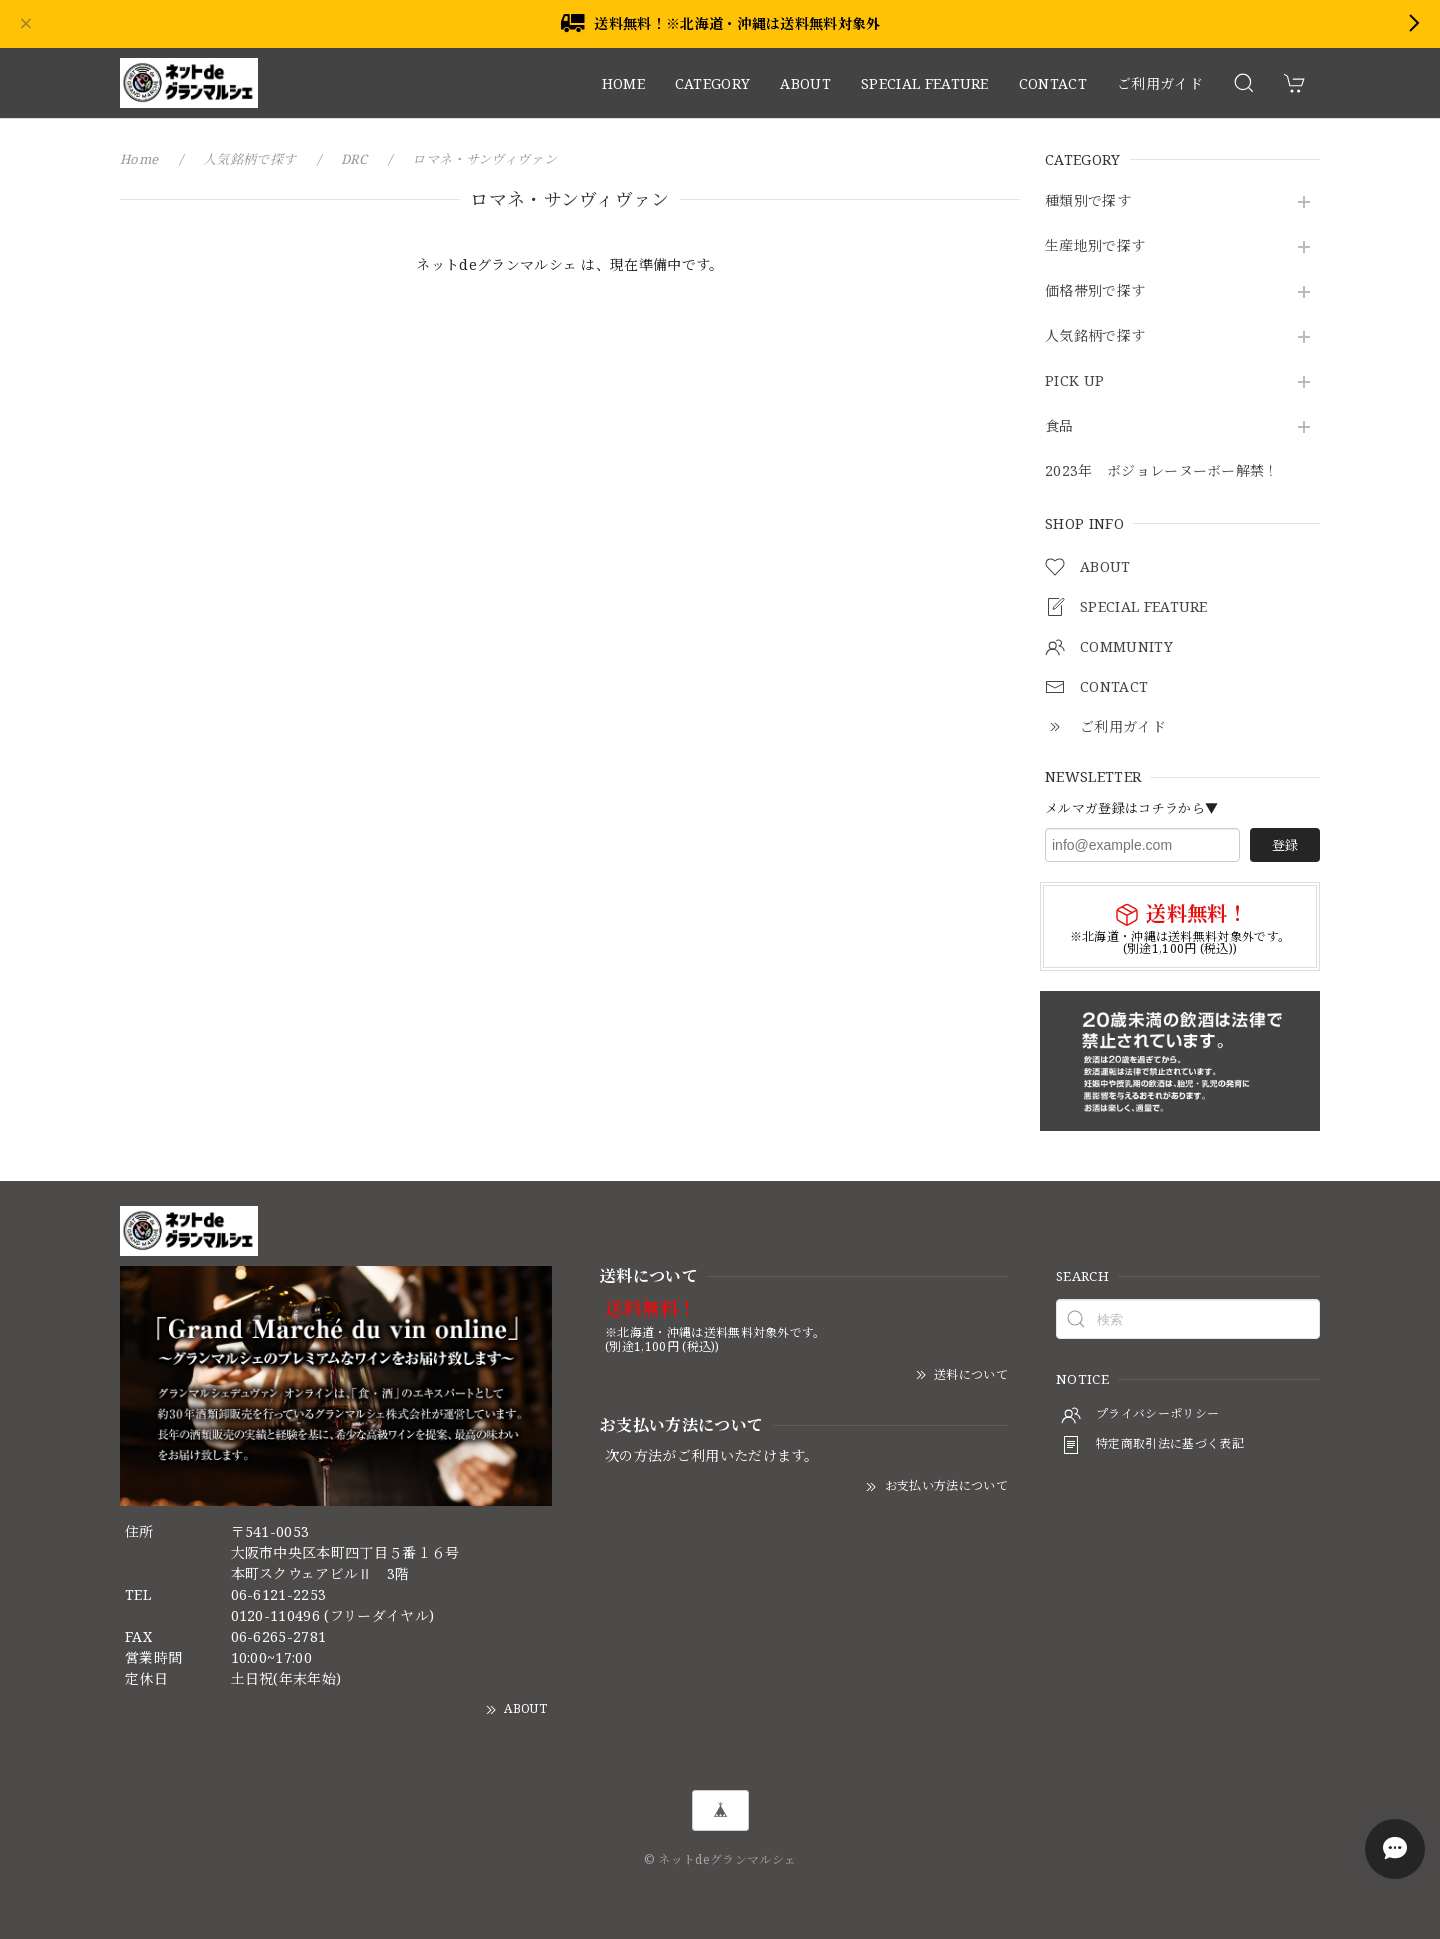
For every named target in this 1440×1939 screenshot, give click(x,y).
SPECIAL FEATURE (925, 83)
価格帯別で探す (1095, 291)
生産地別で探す (1095, 246)
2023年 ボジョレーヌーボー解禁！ (1162, 471)
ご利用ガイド (1160, 83)
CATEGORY (713, 83)
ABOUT (805, 83)
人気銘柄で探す (1095, 336)
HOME (623, 83)
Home (139, 159)
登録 (1285, 845)
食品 (1059, 426)
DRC (354, 159)
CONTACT (1053, 83)
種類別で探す (1088, 201)
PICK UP (1074, 381)
